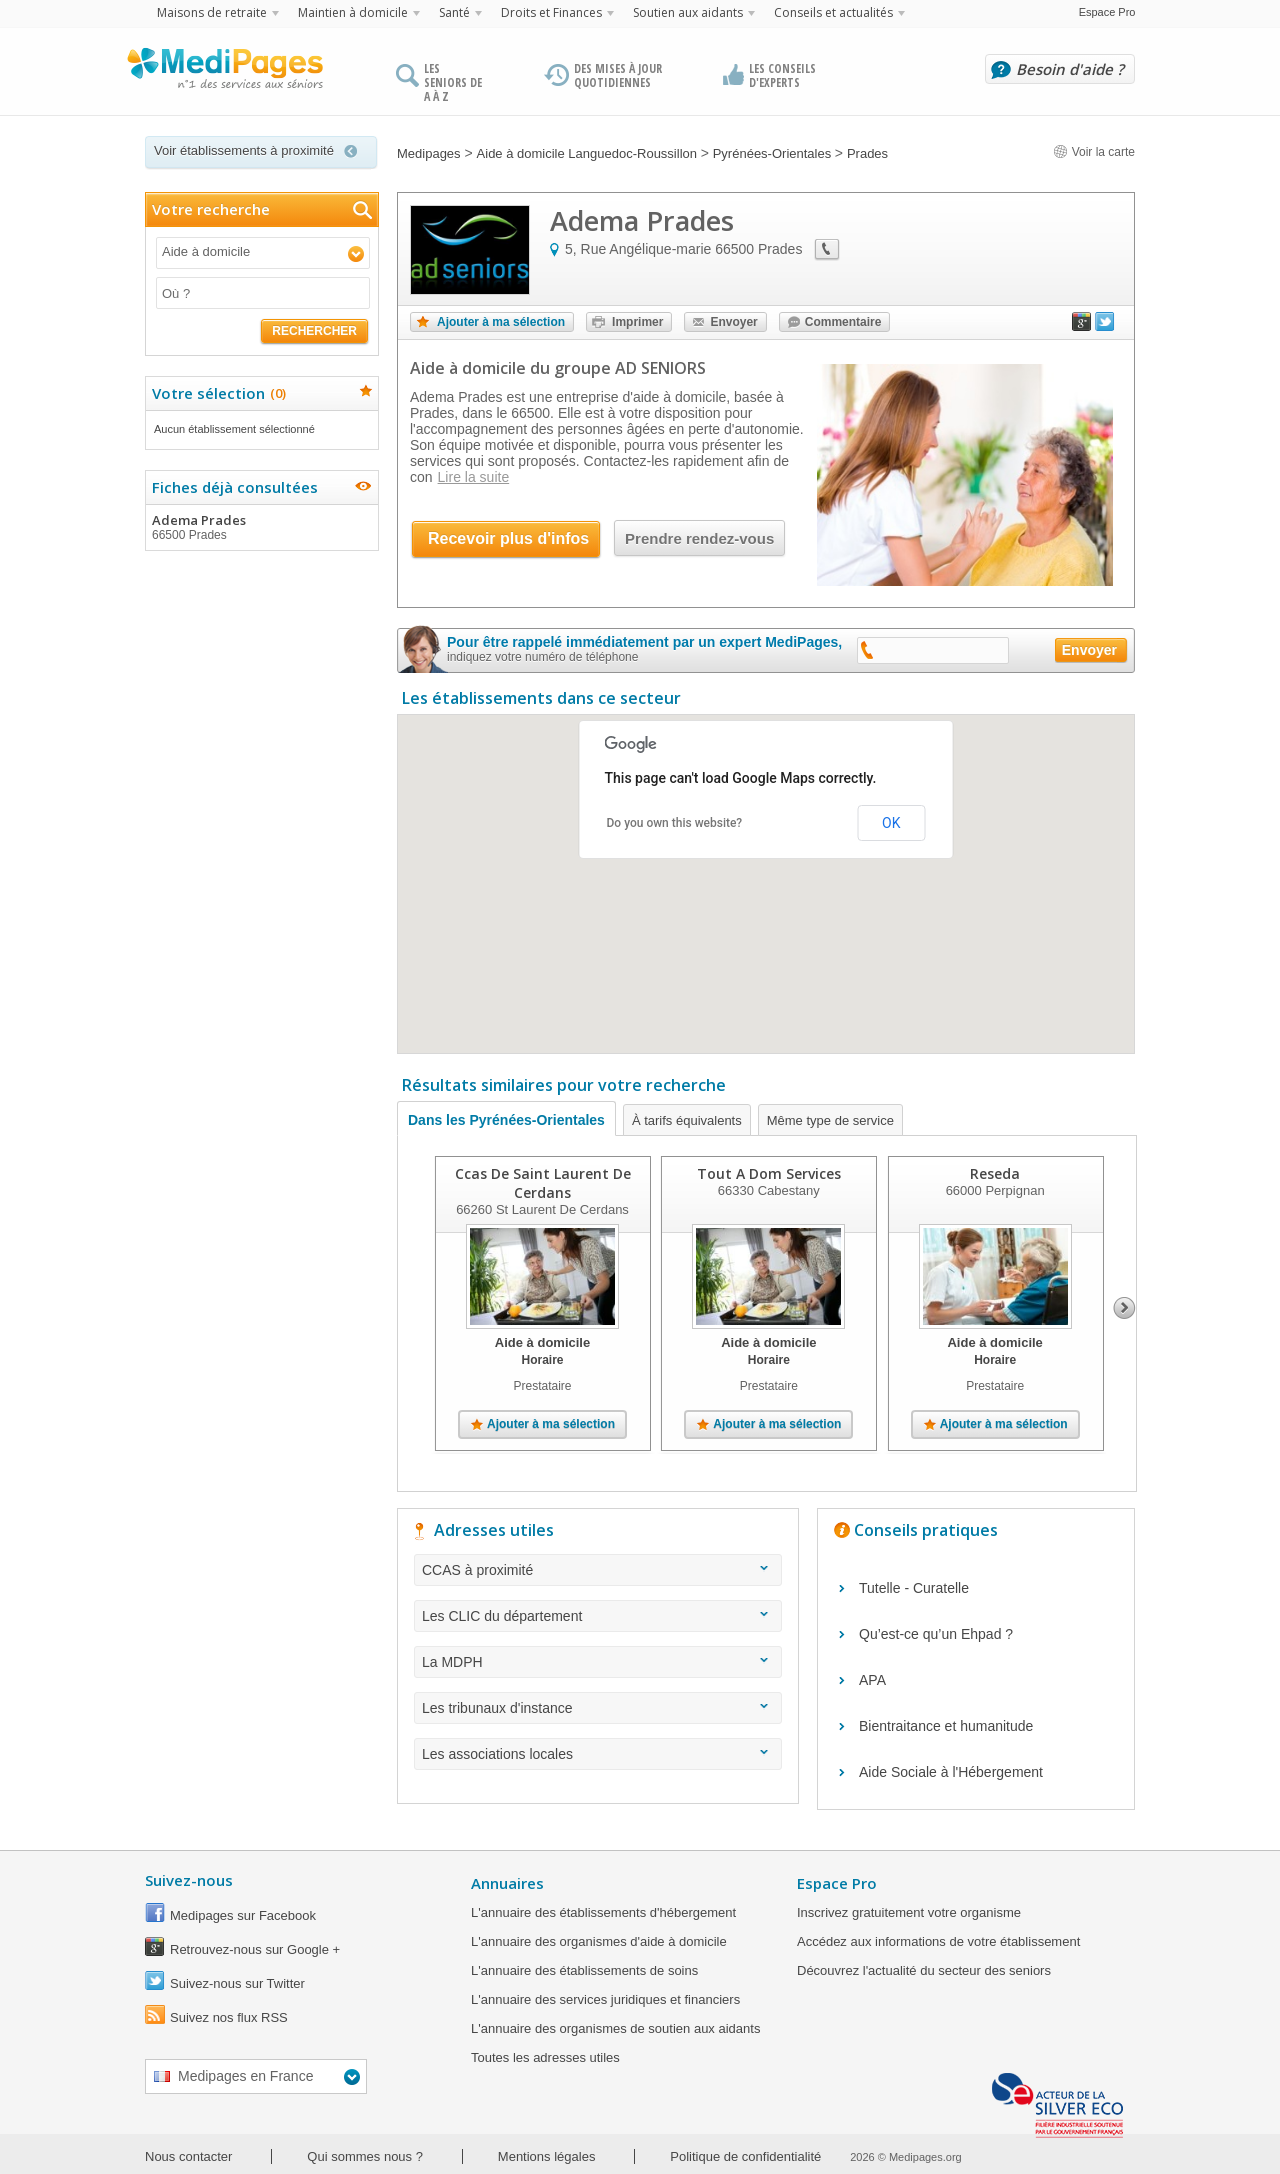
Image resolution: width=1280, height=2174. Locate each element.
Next (1124, 1308)
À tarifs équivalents (687, 1120)
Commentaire (843, 322)
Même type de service (830, 1120)
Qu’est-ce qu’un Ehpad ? (936, 1634)
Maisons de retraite (212, 12)
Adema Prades (261, 527)
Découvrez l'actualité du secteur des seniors (924, 1970)
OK (891, 823)
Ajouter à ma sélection (501, 322)
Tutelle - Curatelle (914, 1588)
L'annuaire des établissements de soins (584, 1970)
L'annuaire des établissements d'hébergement (603, 1912)
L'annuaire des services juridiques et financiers (605, 1999)
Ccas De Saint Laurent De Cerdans (543, 1183)
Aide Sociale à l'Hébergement (951, 1772)
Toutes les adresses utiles (545, 2057)
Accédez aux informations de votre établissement (938, 1941)
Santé (454, 12)
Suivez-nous (189, 1880)
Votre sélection (216, 393)
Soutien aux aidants (688, 12)
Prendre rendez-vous (699, 538)
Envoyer (733, 322)
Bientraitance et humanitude (946, 1726)
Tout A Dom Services (769, 1173)
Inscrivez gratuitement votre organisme (909, 1912)
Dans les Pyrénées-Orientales (506, 1120)
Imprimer (637, 322)
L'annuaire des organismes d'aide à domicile (599, 1941)
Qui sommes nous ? (365, 2156)
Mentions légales (547, 2156)
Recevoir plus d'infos (508, 538)
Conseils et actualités (833, 12)
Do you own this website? (675, 823)
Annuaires (507, 1883)
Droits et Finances (551, 12)
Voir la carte (1094, 152)
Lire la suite (474, 477)
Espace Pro (1107, 12)
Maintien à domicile (353, 12)
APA (872, 1680)
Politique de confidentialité (745, 2156)
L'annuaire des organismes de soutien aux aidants (615, 2028)
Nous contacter (188, 2156)
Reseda (995, 1173)
